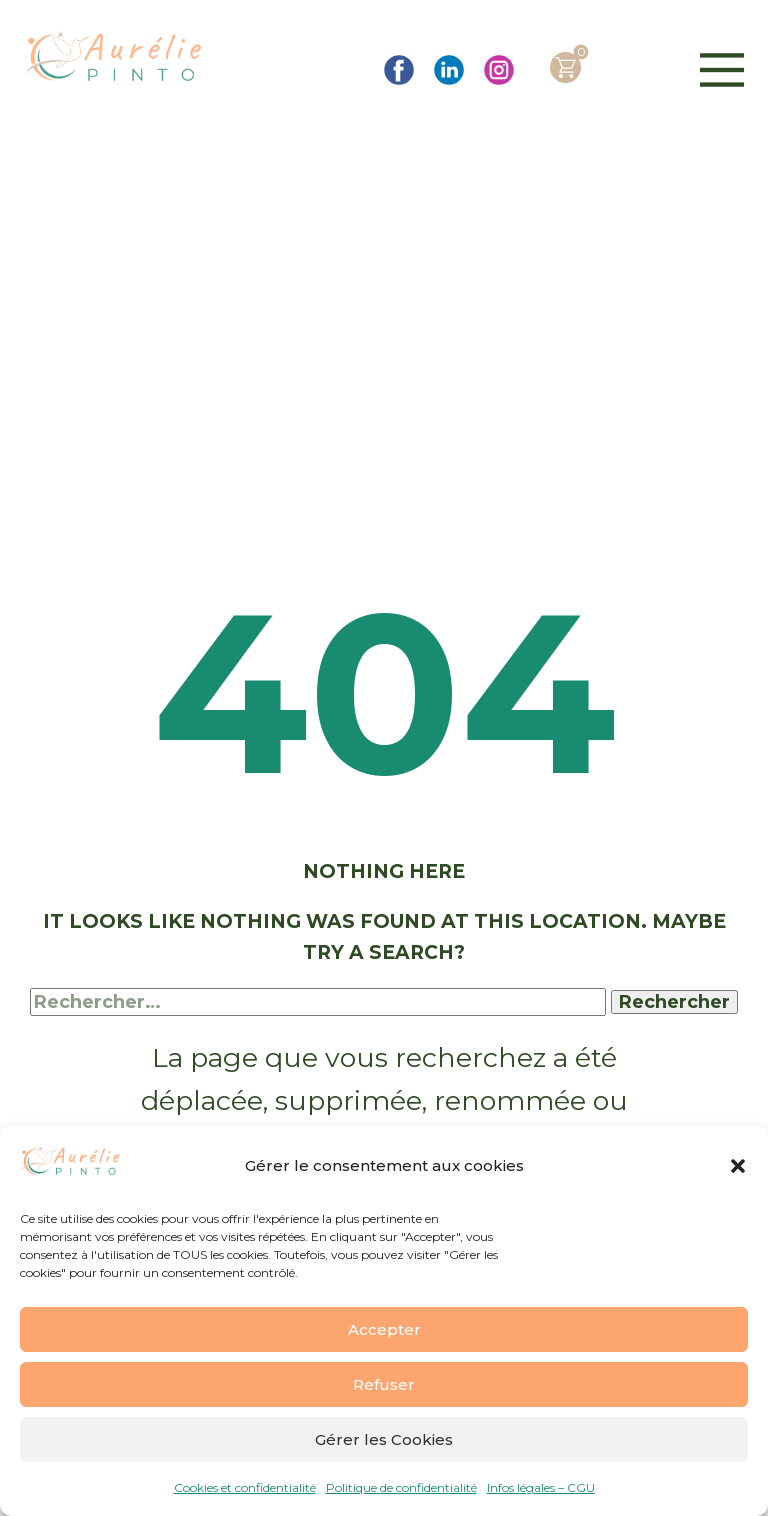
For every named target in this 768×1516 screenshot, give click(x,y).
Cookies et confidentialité (245, 1487)
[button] (738, 1166)
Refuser (384, 1384)
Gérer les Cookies (384, 1439)
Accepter (384, 1329)
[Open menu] (722, 70)
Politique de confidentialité (401, 1487)
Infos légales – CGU (541, 1487)
